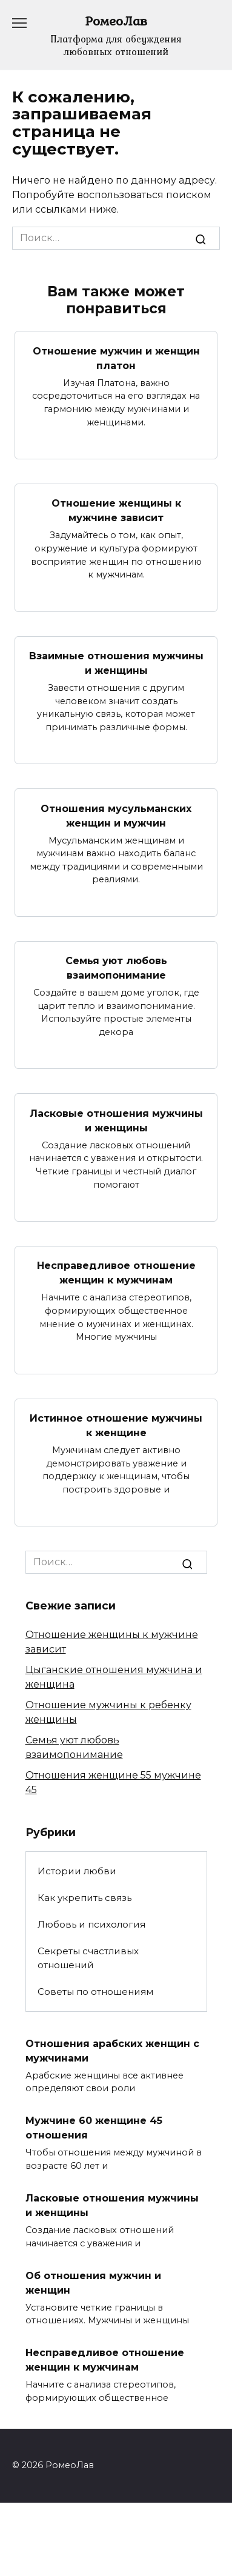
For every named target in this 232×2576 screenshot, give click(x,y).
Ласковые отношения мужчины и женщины (116, 1120)
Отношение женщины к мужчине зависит (116, 511)
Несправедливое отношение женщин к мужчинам (116, 1273)
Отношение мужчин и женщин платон (116, 358)
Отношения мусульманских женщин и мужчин (116, 815)
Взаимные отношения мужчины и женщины (116, 663)
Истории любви (77, 1871)
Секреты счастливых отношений (88, 1958)
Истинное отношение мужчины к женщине (116, 1426)
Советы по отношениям (95, 1991)
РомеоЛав (116, 20)
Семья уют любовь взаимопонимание (116, 968)
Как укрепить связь (84, 1897)
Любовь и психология (91, 1924)
